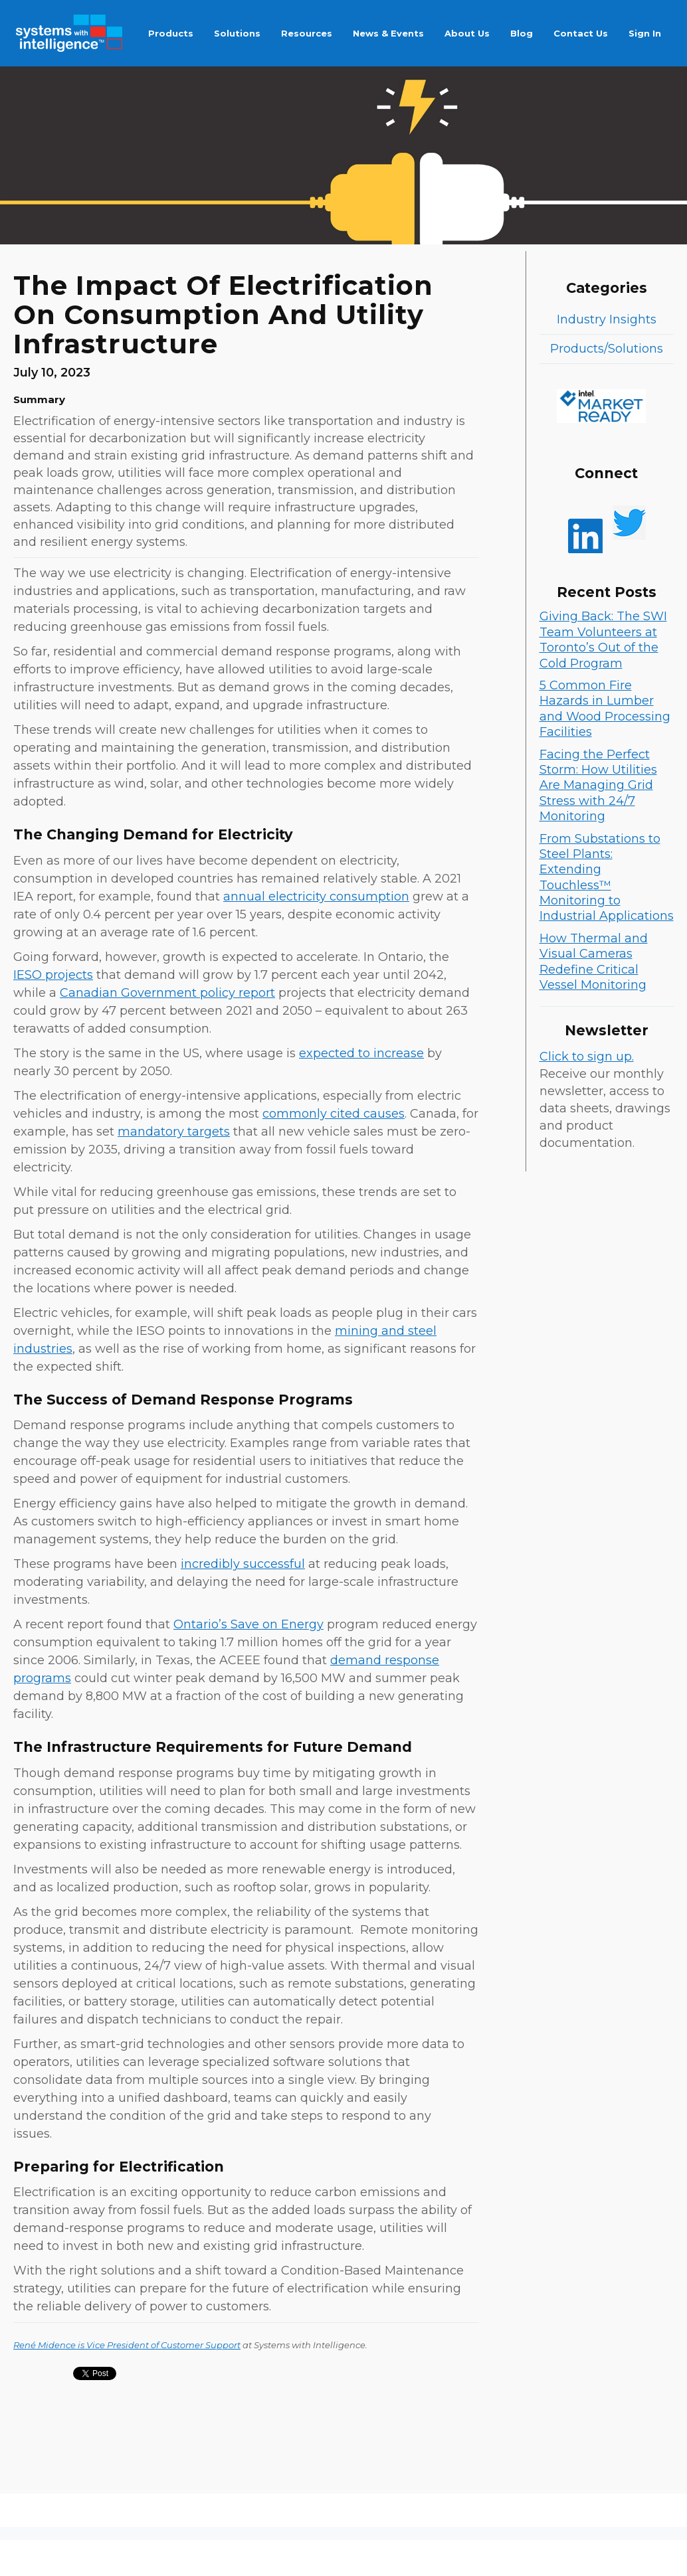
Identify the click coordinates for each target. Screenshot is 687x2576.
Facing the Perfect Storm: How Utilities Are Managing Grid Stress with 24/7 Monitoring (598, 785)
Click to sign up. (587, 1056)
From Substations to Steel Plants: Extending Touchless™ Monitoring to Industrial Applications (607, 877)
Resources (306, 33)
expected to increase (361, 1053)
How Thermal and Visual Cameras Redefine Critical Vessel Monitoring (594, 961)
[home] (69, 33)
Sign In (645, 33)
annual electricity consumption (316, 896)
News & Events (388, 33)
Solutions (237, 33)
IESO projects (53, 975)
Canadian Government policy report (167, 993)
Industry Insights (606, 319)
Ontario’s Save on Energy (248, 1624)
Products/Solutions (606, 348)
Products (170, 33)
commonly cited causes (333, 1113)
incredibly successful (243, 1564)
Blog (521, 33)
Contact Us (580, 33)
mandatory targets (174, 1131)
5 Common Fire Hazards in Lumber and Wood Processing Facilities (605, 708)
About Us (467, 33)
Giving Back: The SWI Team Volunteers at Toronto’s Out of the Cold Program (603, 639)
